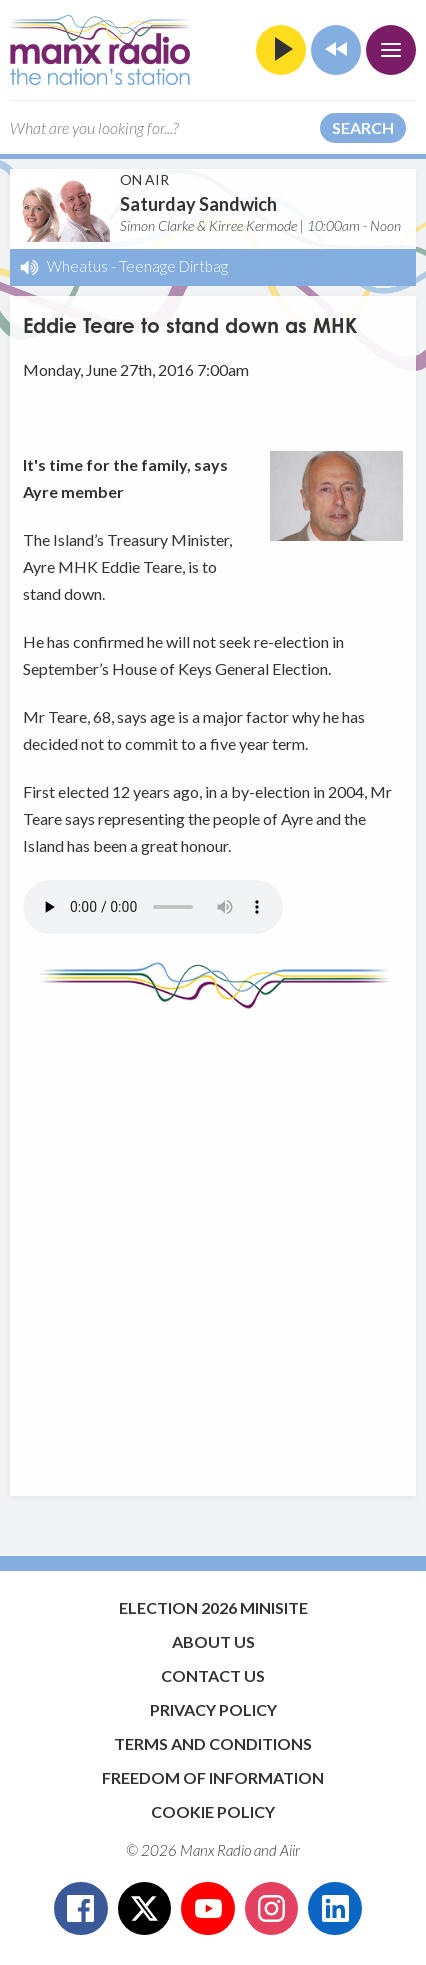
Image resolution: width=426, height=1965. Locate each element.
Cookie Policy (213, 1811)
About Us (213, 1641)
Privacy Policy (213, 1709)
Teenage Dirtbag (173, 266)
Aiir (290, 1850)
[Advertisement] (213, 1243)
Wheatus (77, 266)
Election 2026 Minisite (213, 1607)
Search (363, 127)
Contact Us (213, 1675)
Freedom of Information (213, 1777)
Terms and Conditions (213, 1743)
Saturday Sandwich (198, 204)
